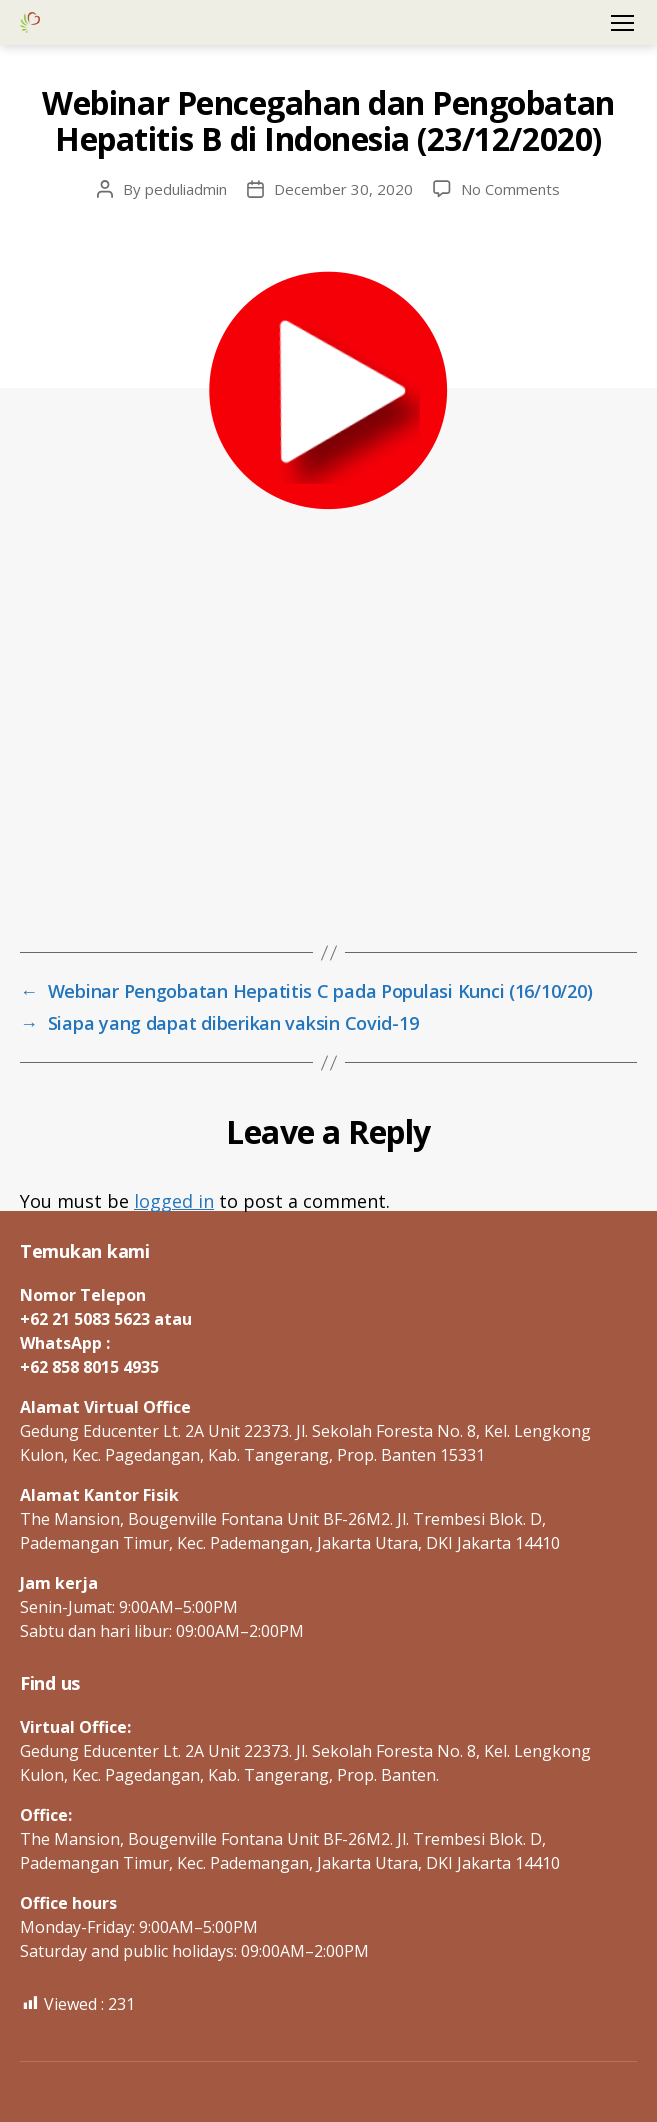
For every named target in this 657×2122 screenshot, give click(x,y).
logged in (174, 1201)
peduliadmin (186, 189)
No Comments (510, 189)
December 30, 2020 (343, 189)
